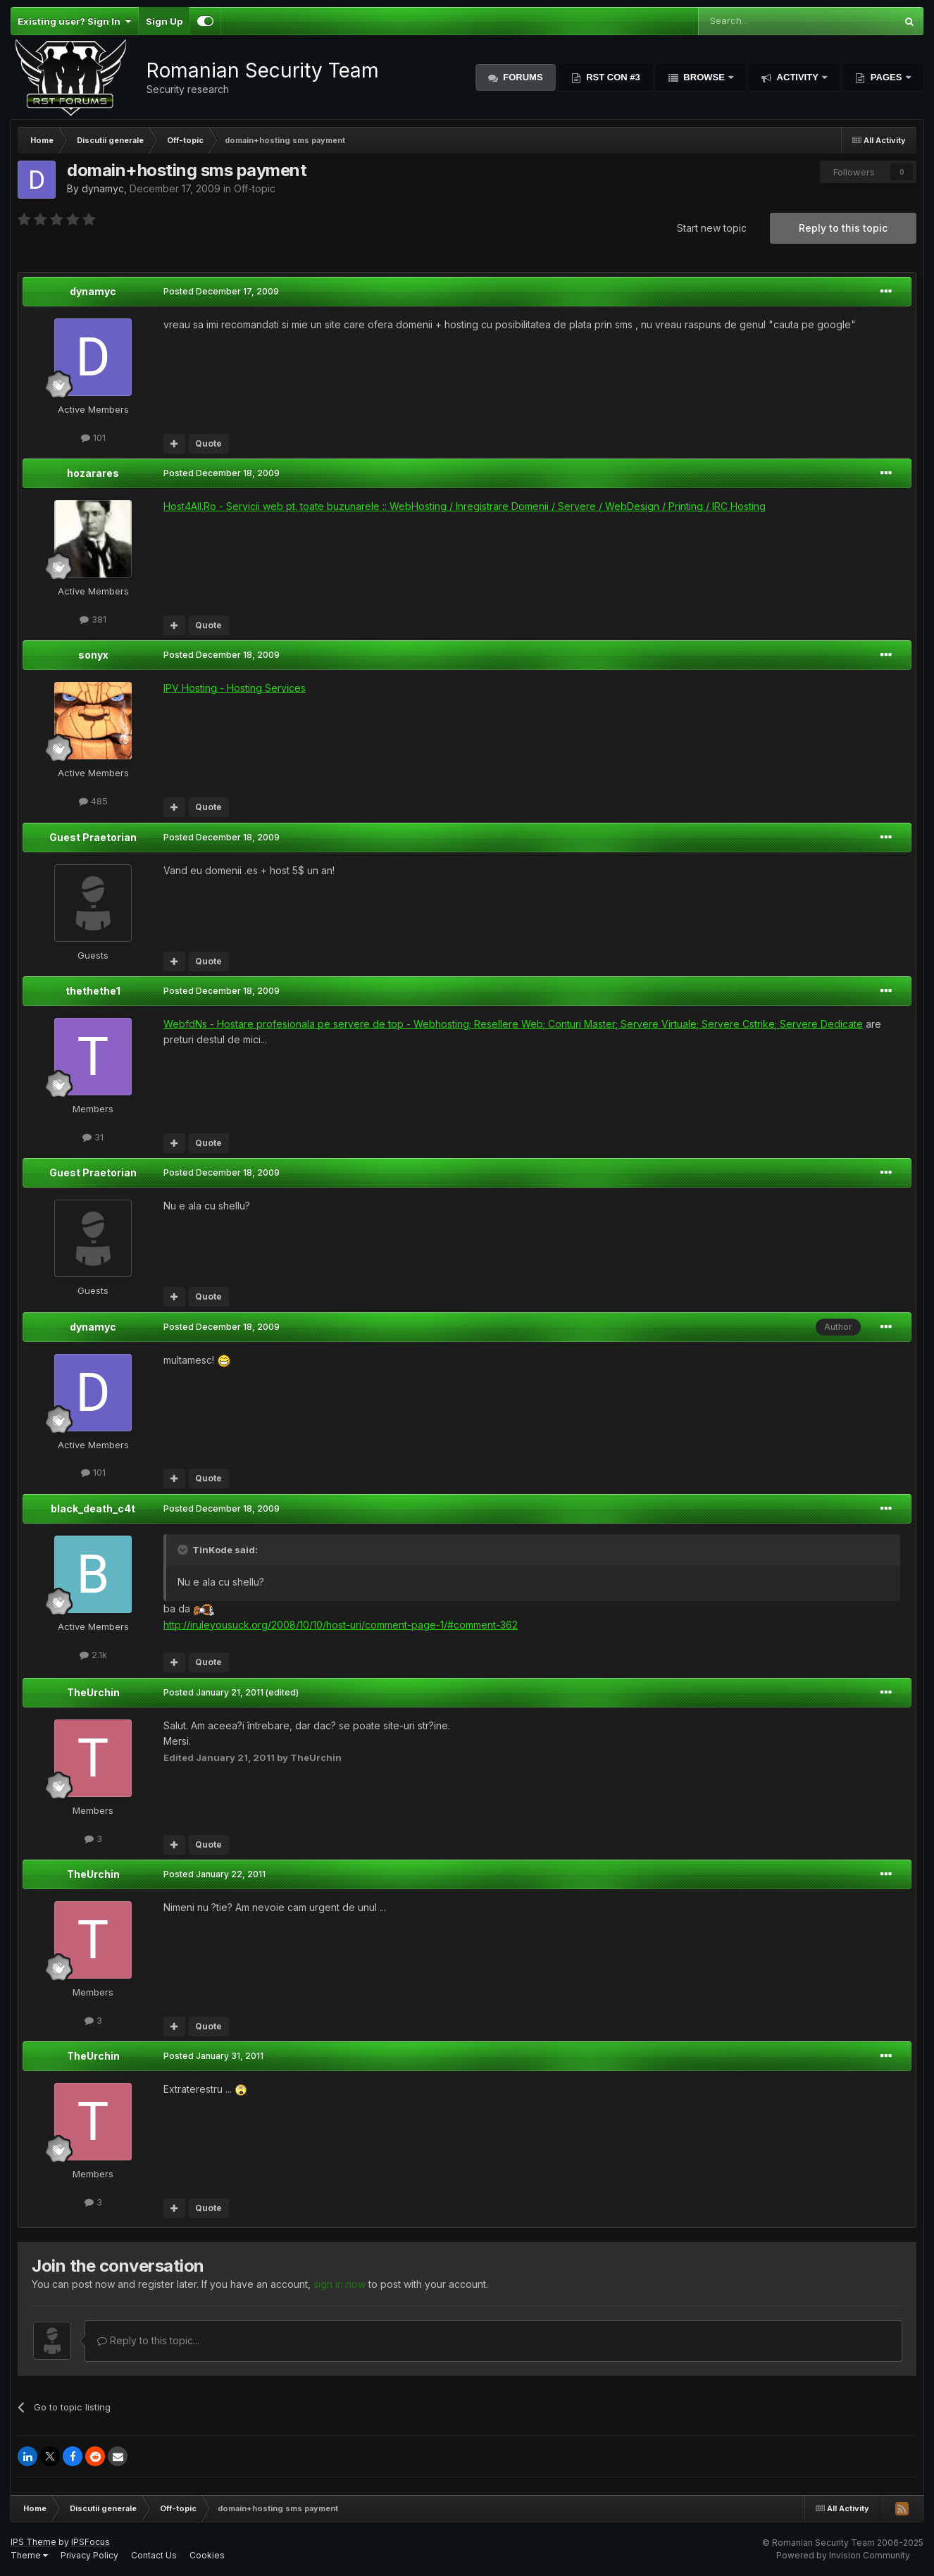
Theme (29, 2555)
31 (93, 1137)
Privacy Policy (89, 2555)
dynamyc (103, 188)
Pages (886, 77)
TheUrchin (93, 1692)
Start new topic (712, 228)
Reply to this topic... (148, 2340)
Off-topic (254, 188)
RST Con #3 (612, 77)
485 (93, 801)
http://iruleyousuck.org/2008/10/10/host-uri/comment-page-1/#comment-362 (340, 1625)
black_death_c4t (93, 1508)
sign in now (339, 2284)
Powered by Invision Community (843, 2555)
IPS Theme (33, 2542)
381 (93, 619)
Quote (208, 443)
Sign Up (164, 21)
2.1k (93, 1654)
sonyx (93, 655)
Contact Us (154, 2555)
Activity (797, 77)
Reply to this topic (843, 228)
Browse (704, 77)
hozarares (93, 473)
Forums (522, 77)
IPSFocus (90, 2542)
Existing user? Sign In (74, 21)
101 (93, 437)
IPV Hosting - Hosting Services (234, 688)
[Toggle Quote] (184, 1549)
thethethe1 (93, 991)
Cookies (207, 2555)
